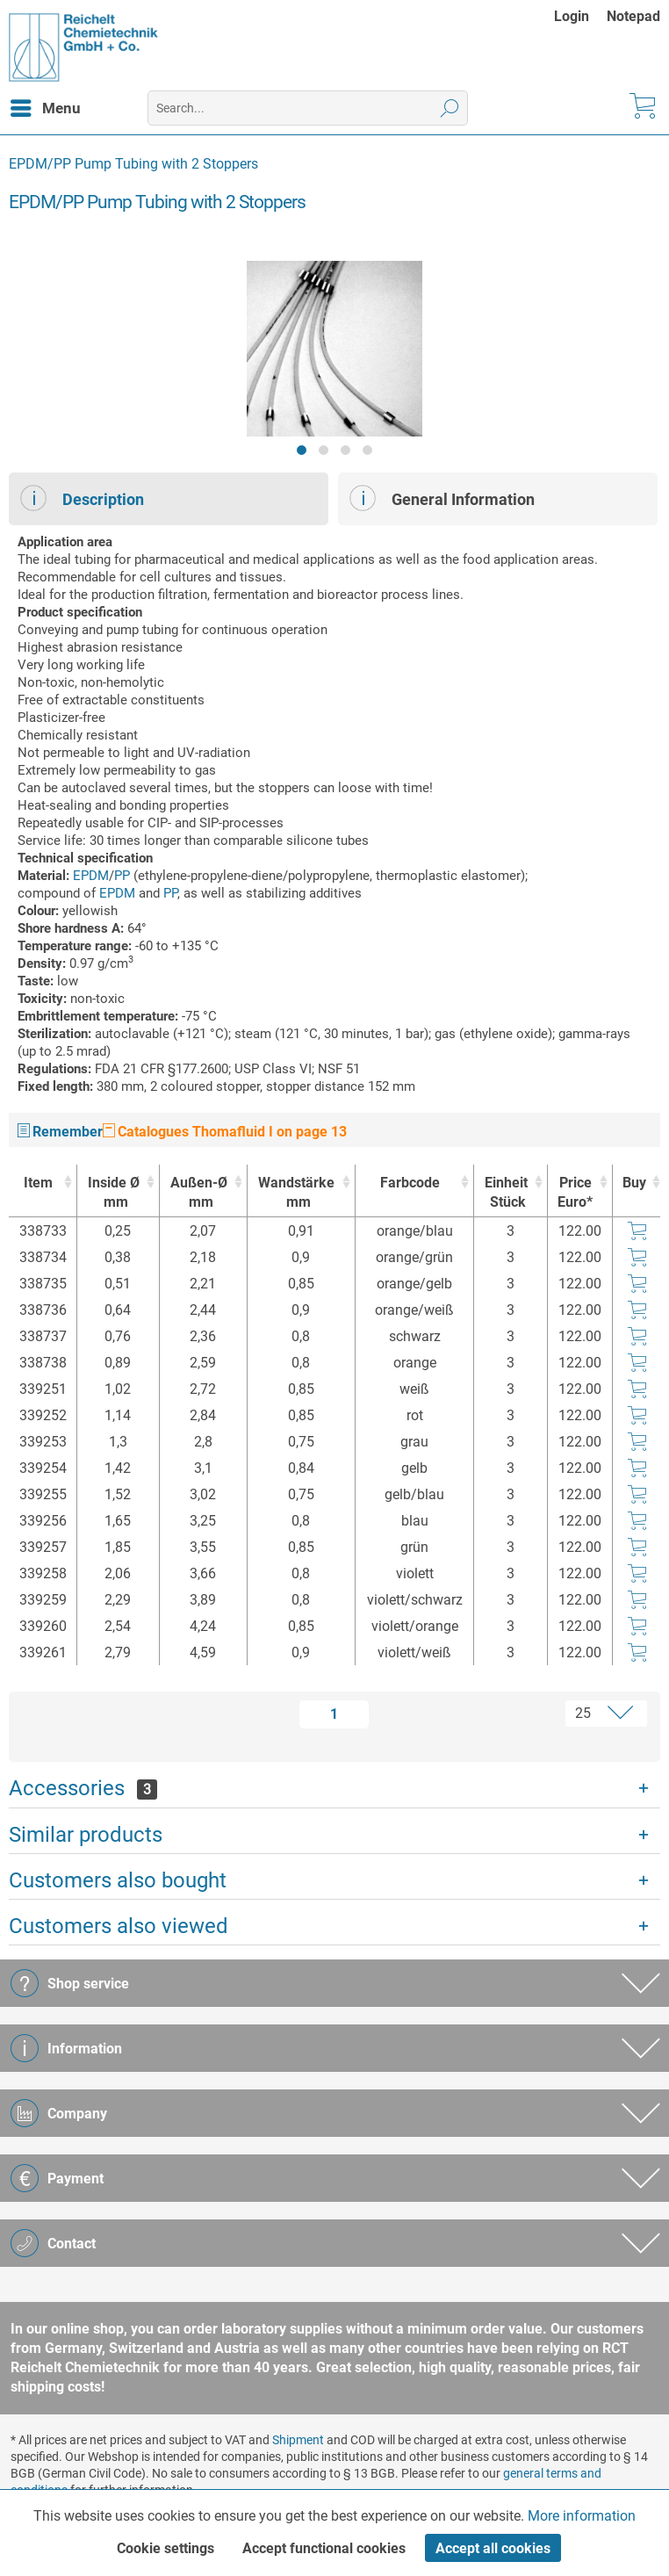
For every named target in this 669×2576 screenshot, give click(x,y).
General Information (442, 498)
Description (82, 498)
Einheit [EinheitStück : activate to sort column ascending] (506, 1193)
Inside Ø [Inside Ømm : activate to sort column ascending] (113, 1193)
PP (122, 876)
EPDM (91, 876)
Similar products (85, 1834)
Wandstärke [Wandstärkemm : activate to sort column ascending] (296, 1193)
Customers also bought (118, 1880)
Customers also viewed (118, 1926)
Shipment (298, 2440)
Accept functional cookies (324, 2548)
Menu (46, 105)
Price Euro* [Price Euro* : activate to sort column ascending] (575, 1192)
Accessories (83, 1788)
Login (571, 16)
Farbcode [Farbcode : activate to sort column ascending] (410, 1182)
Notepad (633, 16)
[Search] (450, 108)
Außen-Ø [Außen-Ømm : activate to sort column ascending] (199, 1193)
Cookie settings (165, 2548)
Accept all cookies (492, 2548)
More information (582, 2515)
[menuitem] (580, 16)
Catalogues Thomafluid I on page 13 (225, 1131)
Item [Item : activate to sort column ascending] (38, 1182)
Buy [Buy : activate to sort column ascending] (634, 1182)
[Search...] (308, 108)
